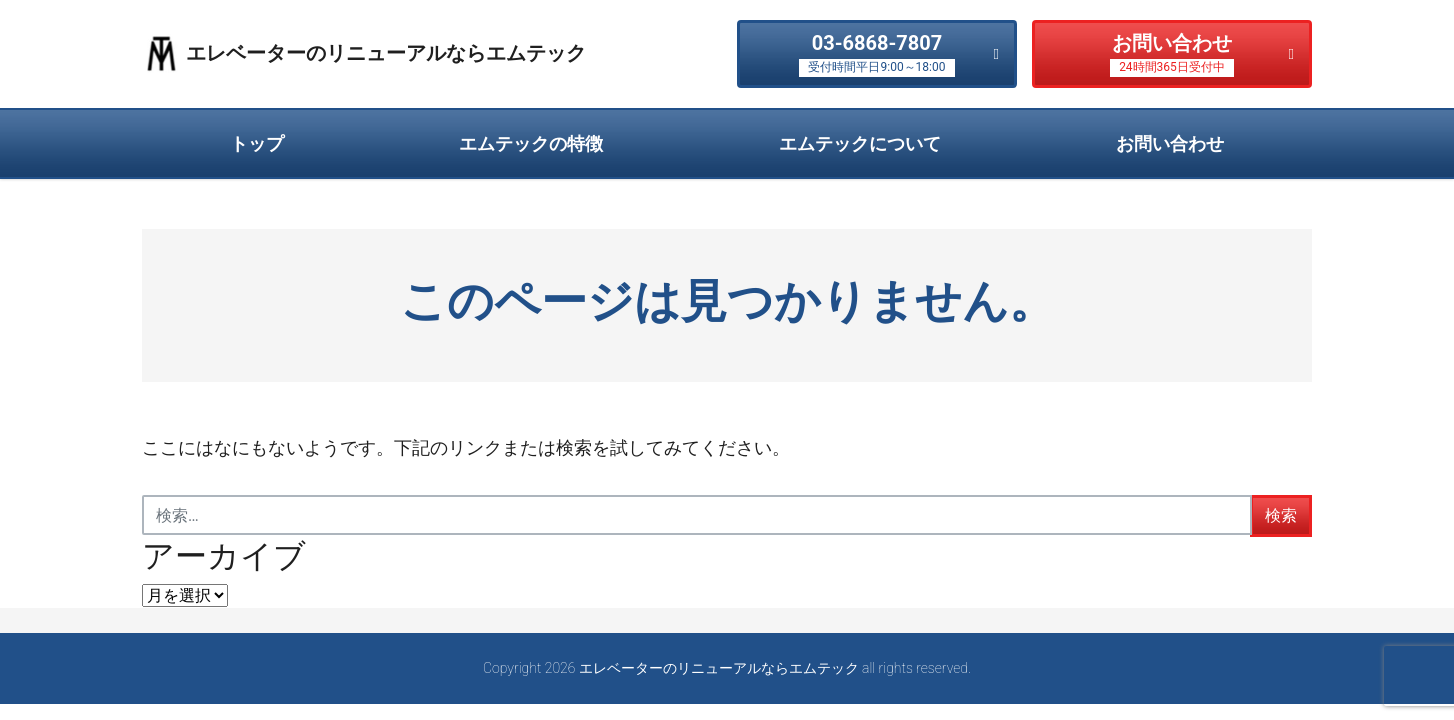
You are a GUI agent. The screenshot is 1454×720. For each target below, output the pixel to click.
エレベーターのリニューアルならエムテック (386, 53)
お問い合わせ (1172, 54)
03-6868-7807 (876, 54)
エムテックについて (860, 143)
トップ (257, 143)
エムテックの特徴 (531, 143)
